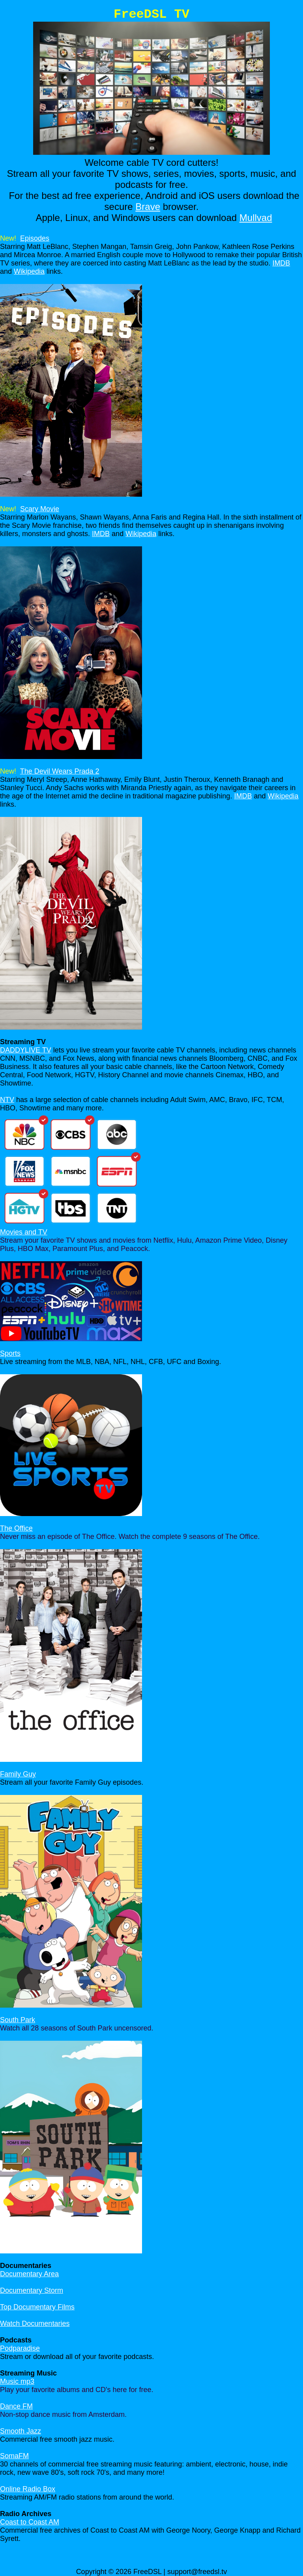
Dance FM (16, 2406)
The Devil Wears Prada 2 (59, 771)
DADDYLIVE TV (25, 1050)
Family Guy (18, 1774)
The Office (16, 1528)
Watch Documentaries (34, 2323)
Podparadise (20, 2348)
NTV (7, 1100)
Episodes (34, 238)
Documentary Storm (31, 2290)
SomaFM (14, 2456)
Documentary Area (29, 2274)
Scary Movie (39, 509)
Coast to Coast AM (29, 2522)
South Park (17, 2020)
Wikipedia (29, 271)
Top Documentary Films (37, 2307)
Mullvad (255, 217)
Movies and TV (23, 1232)
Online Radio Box (27, 2489)
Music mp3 (17, 2381)
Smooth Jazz (20, 2431)
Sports (10, 1353)
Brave (147, 206)
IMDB (281, 263)
